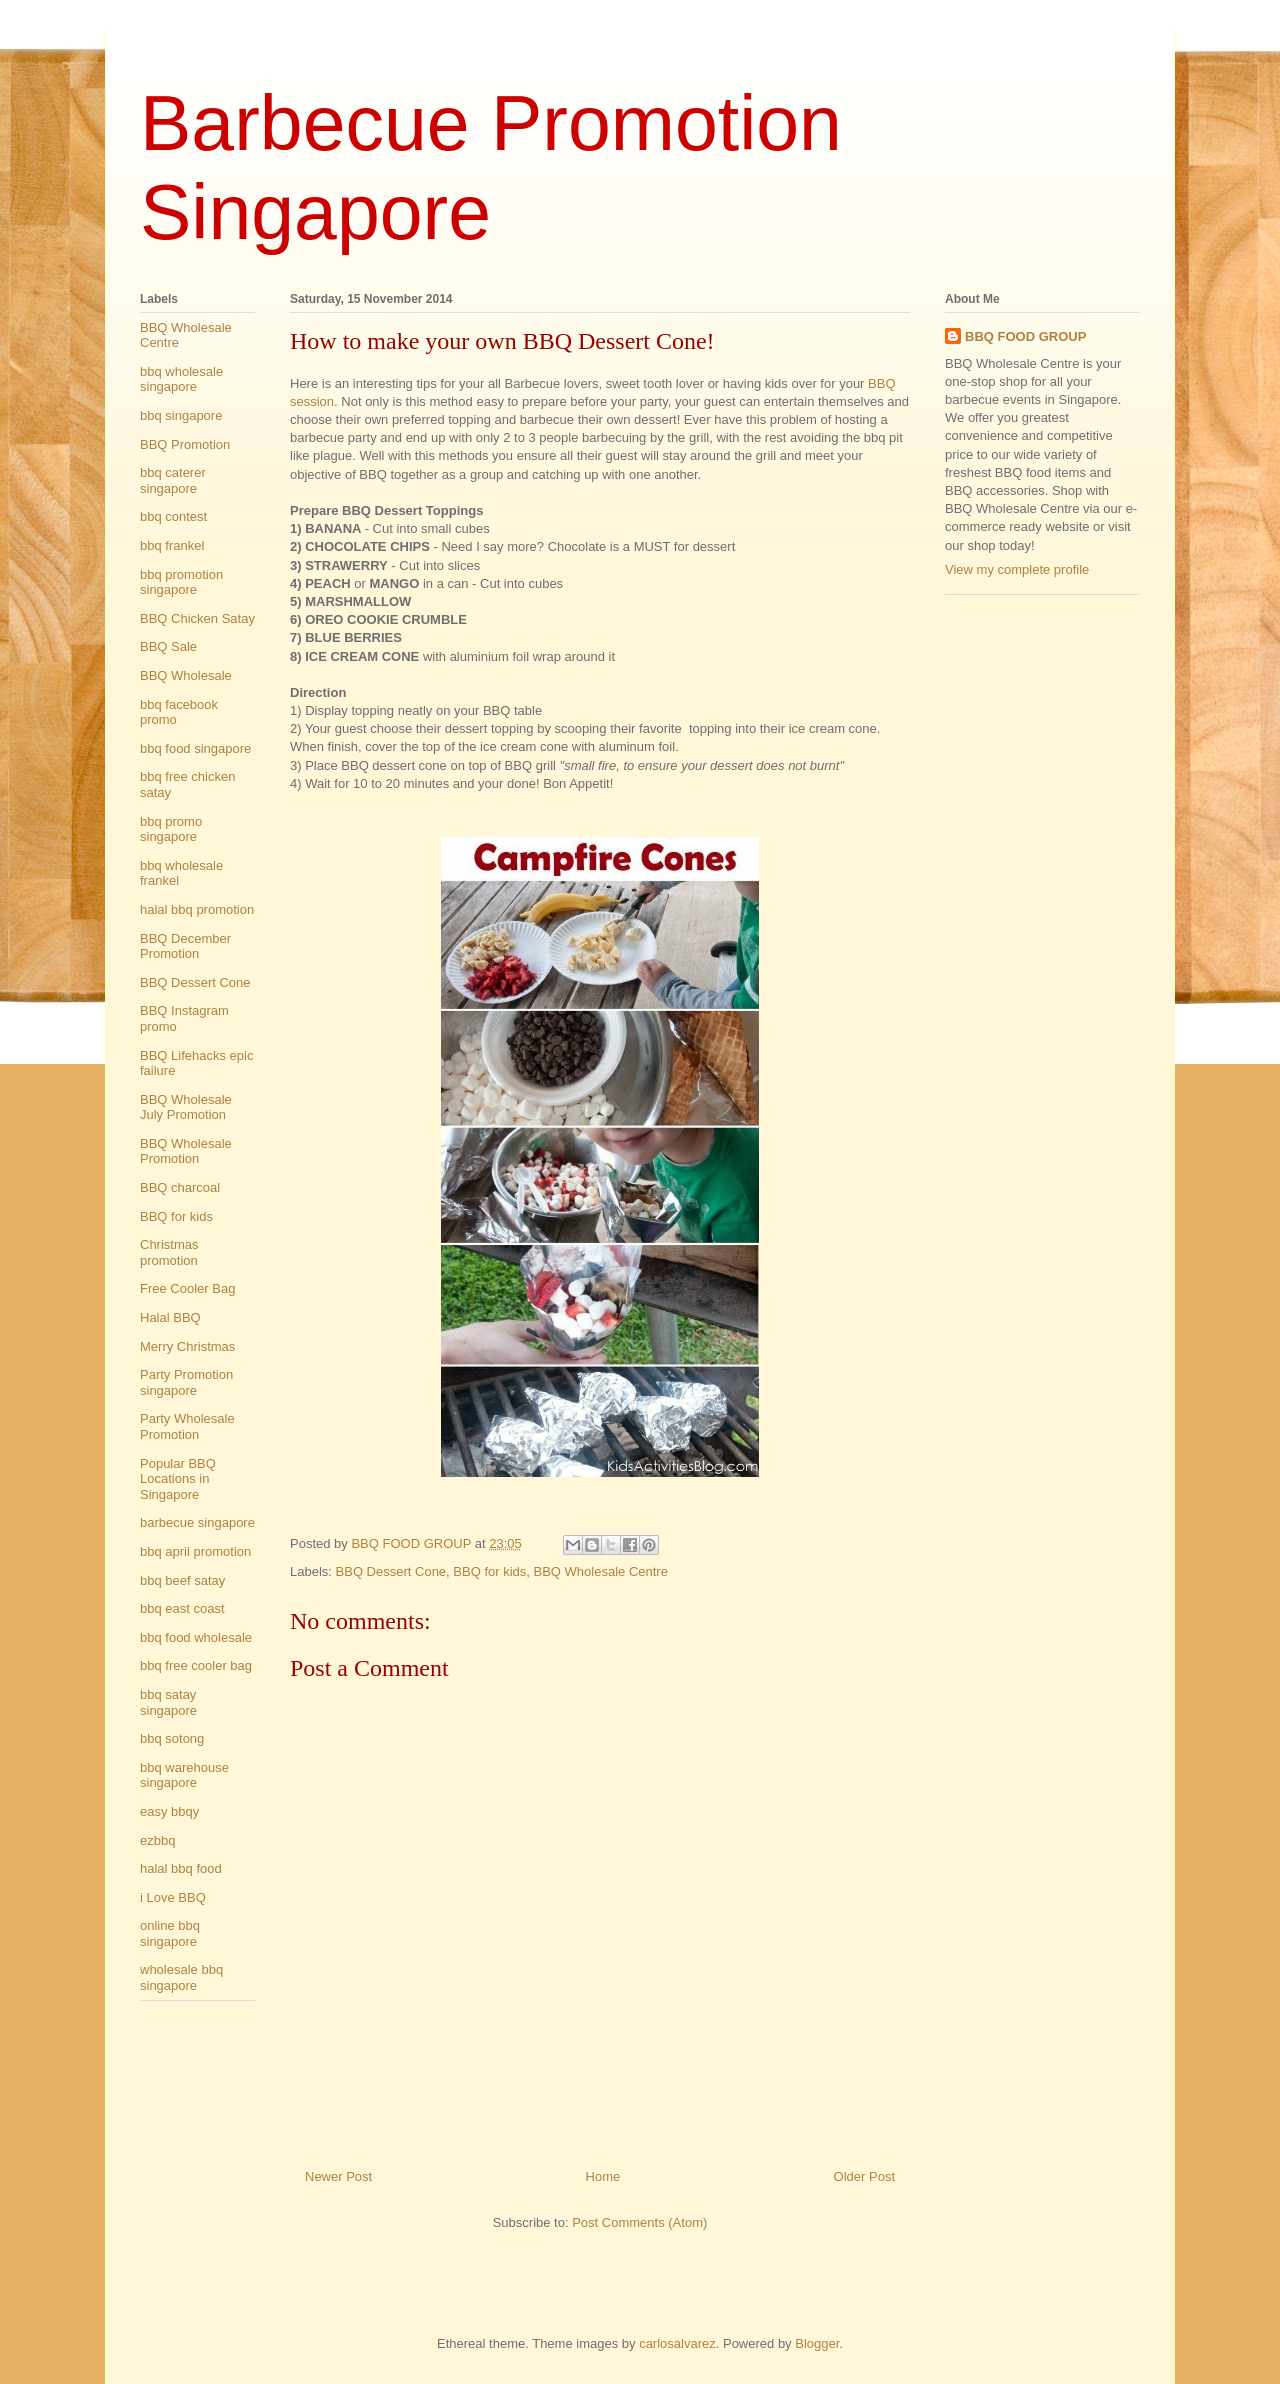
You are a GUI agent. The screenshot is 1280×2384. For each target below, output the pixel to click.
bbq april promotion (195, 1551)
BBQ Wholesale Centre (601, 1571)
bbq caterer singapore (173, 480)
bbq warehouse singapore (184, 1775)
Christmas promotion (169, 1252)
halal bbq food (181, 1868)
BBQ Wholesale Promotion (186, 1151)
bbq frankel (172, 545)
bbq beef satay (182, 1580)
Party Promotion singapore (186, 1382)
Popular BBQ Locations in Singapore (178, 1479)
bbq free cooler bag (196, 1665)
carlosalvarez (677, 2343)
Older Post (864, 2176)
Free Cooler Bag (187, 1288)
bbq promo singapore (171, 829)
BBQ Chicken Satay (197, 618)
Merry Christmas (187, 1346)
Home (603, 2176)
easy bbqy (169, 1811)
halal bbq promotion (197, 909)
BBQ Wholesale (186, 675)
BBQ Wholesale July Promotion (186, 1107)
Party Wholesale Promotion (187, 1426)
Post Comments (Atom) (639, 2222)
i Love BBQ (173, 1897)
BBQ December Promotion (185, 946)
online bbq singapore (170, 1933)
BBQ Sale (168, 646)
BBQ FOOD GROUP (1025, 336)
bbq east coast (182, 1608)
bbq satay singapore (168, 1702)
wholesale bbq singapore (181, 1977)
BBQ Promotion (185, 444)
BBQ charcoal (180, 1187)
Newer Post (338, 2176)
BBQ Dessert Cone (391, 1571)
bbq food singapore (195, 748)
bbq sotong (172, 1738)
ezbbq (157, 1840)
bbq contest (173, 516)
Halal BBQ (170, 1317)
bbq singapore (181, 415)
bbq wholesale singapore (181, 379)
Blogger (817, 2343)
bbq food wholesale (196, 1637)
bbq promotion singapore (181, 582)
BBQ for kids (489, 1571)
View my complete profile (1017, 569)
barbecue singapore (197, 1522)
